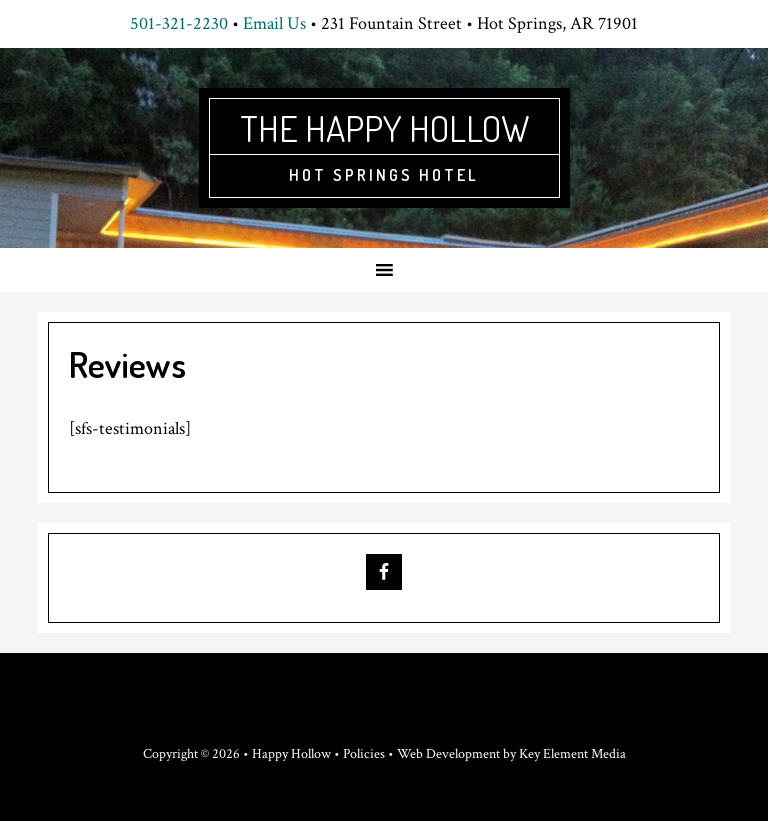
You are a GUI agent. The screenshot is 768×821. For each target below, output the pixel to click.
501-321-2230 (179, 23)
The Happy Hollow (384, 128)
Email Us (274, 23)
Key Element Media (572, 754)
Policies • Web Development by (431, 754)
